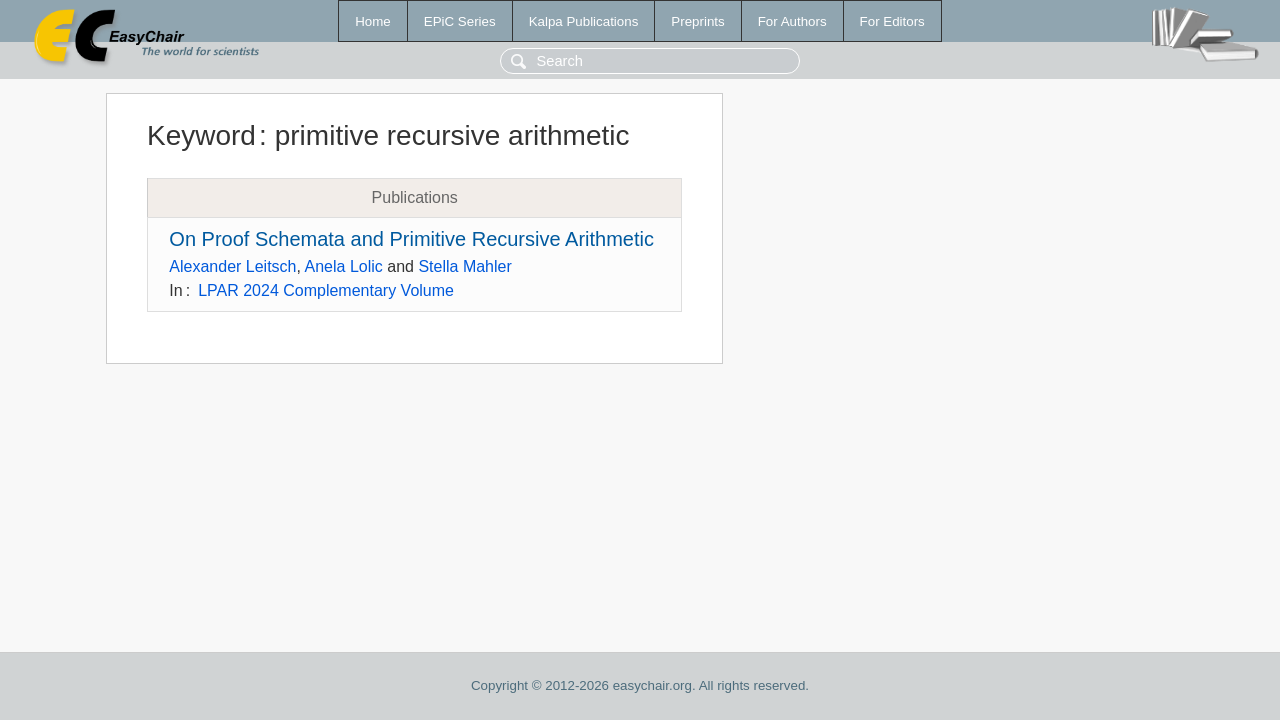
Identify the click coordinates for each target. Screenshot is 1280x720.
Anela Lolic (344, 266)
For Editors (892, 21)
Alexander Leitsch (232, 266)
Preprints (697, 21)
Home (373, 21)
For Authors (792, 21)
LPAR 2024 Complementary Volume (326, 290)
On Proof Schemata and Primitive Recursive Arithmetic (411, 239)
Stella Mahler (464, 266)
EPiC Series (460, 21)
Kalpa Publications (584, 21)
